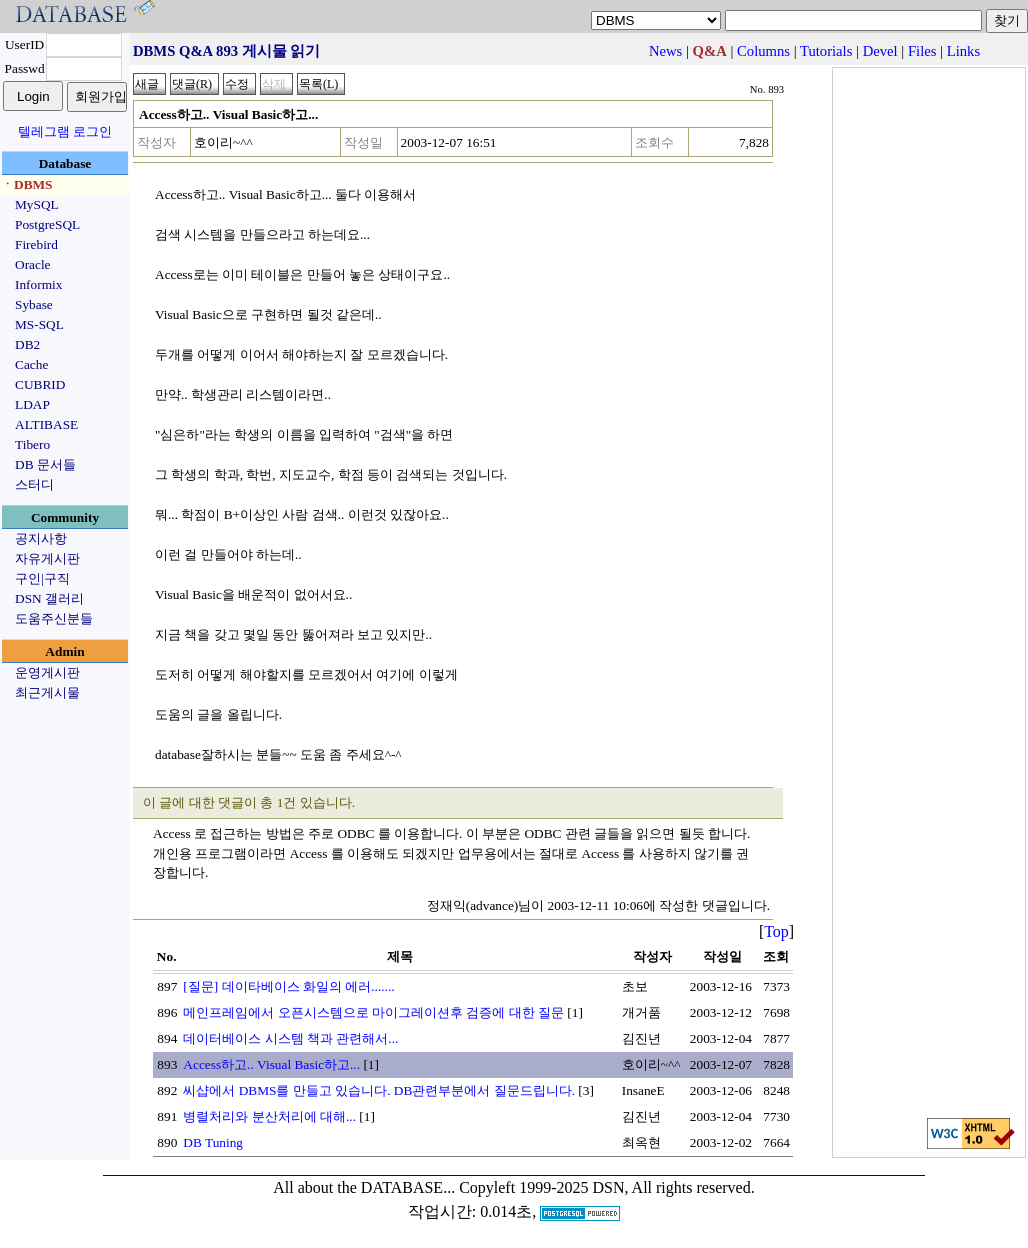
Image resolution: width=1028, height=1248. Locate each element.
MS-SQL (39, 324)
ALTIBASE (46, 424)
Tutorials (826, 51)
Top (776, 931)
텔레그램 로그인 (65, 131)
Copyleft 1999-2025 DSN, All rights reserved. (607, 1187)
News (665, 51)
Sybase (34, 304)
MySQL (37, 204)
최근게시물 (47, 692)
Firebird (36, 244)
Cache (31, 364)
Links (963, 51)
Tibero (32, 444)
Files (922, 51)
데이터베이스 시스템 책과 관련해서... (290, 1038)
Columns (763, 51)
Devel (880, 51)
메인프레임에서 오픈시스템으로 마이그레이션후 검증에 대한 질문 (373, 1012)
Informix (38, 284)
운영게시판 (47, 672)
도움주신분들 (54, 618)
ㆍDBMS (27, 184)
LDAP (32, 404)
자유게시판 (47, 558)
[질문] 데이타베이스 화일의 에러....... (288, 986)
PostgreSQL (47, 224)
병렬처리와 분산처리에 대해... (269, 1116)
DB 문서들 (45, 464)
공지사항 (41, 538)
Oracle (33, 264)
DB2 (27, 344)
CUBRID (40, 384)
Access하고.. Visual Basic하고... (271, 1064)
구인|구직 (42, 578)
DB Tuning (213, 1142)
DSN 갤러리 (49, 598)
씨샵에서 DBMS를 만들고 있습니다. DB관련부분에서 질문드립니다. (379, 1090)
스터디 (34, 484)
